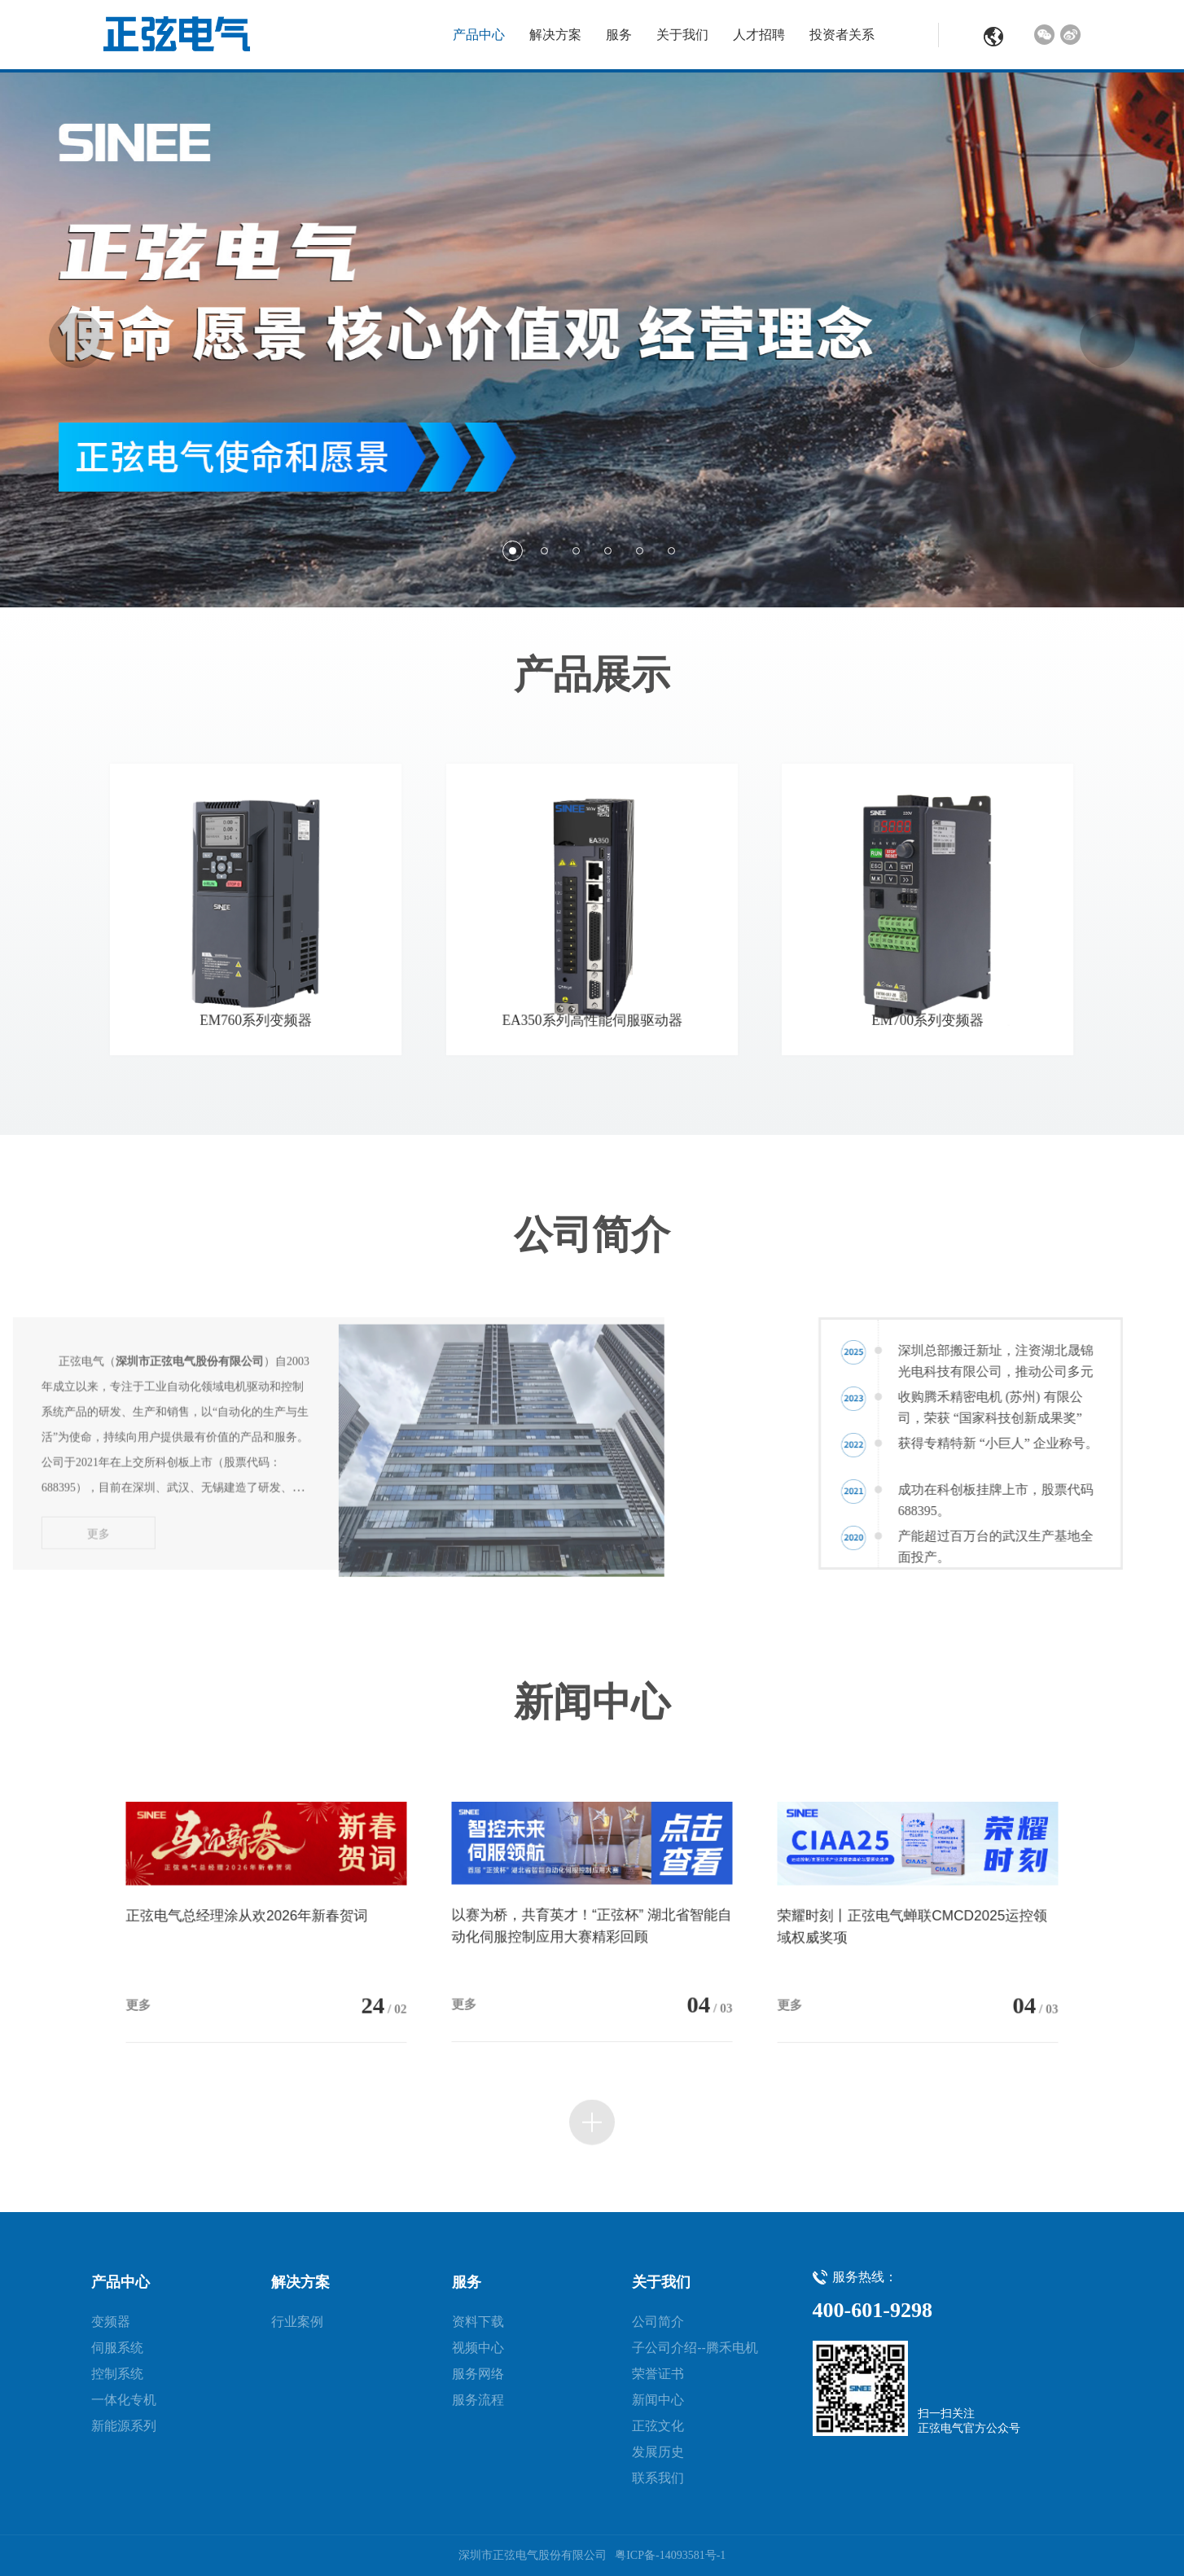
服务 (619, 35)
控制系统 (117, 2374)
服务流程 (478, 2400)
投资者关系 (842, 35)
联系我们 (658, 2478)
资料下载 (478, 2321)
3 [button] (576, 550)
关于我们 (682, 35)
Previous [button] (76, 340)
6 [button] (671, 550)
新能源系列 (123, 2426)
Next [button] (1107, 340)
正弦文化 (658, 2426)
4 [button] (608, 550)
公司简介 (658, 2321)
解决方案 (555, 35)
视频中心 (478, 2348)
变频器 (110, 2321)
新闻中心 (658, 2400)
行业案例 (297, 2321)
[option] (592, 339)
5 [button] (639, 550)
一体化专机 (123, 2400)
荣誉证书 (658, 2374)
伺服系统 (117, 2348)
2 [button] (544, 550)
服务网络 (478, 2374)
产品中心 (479, 35)
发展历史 (658, 2452)
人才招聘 (759, 35)
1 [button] (512, 550)
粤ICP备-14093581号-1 (670, 2555)
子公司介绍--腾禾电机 (695, 2348)
